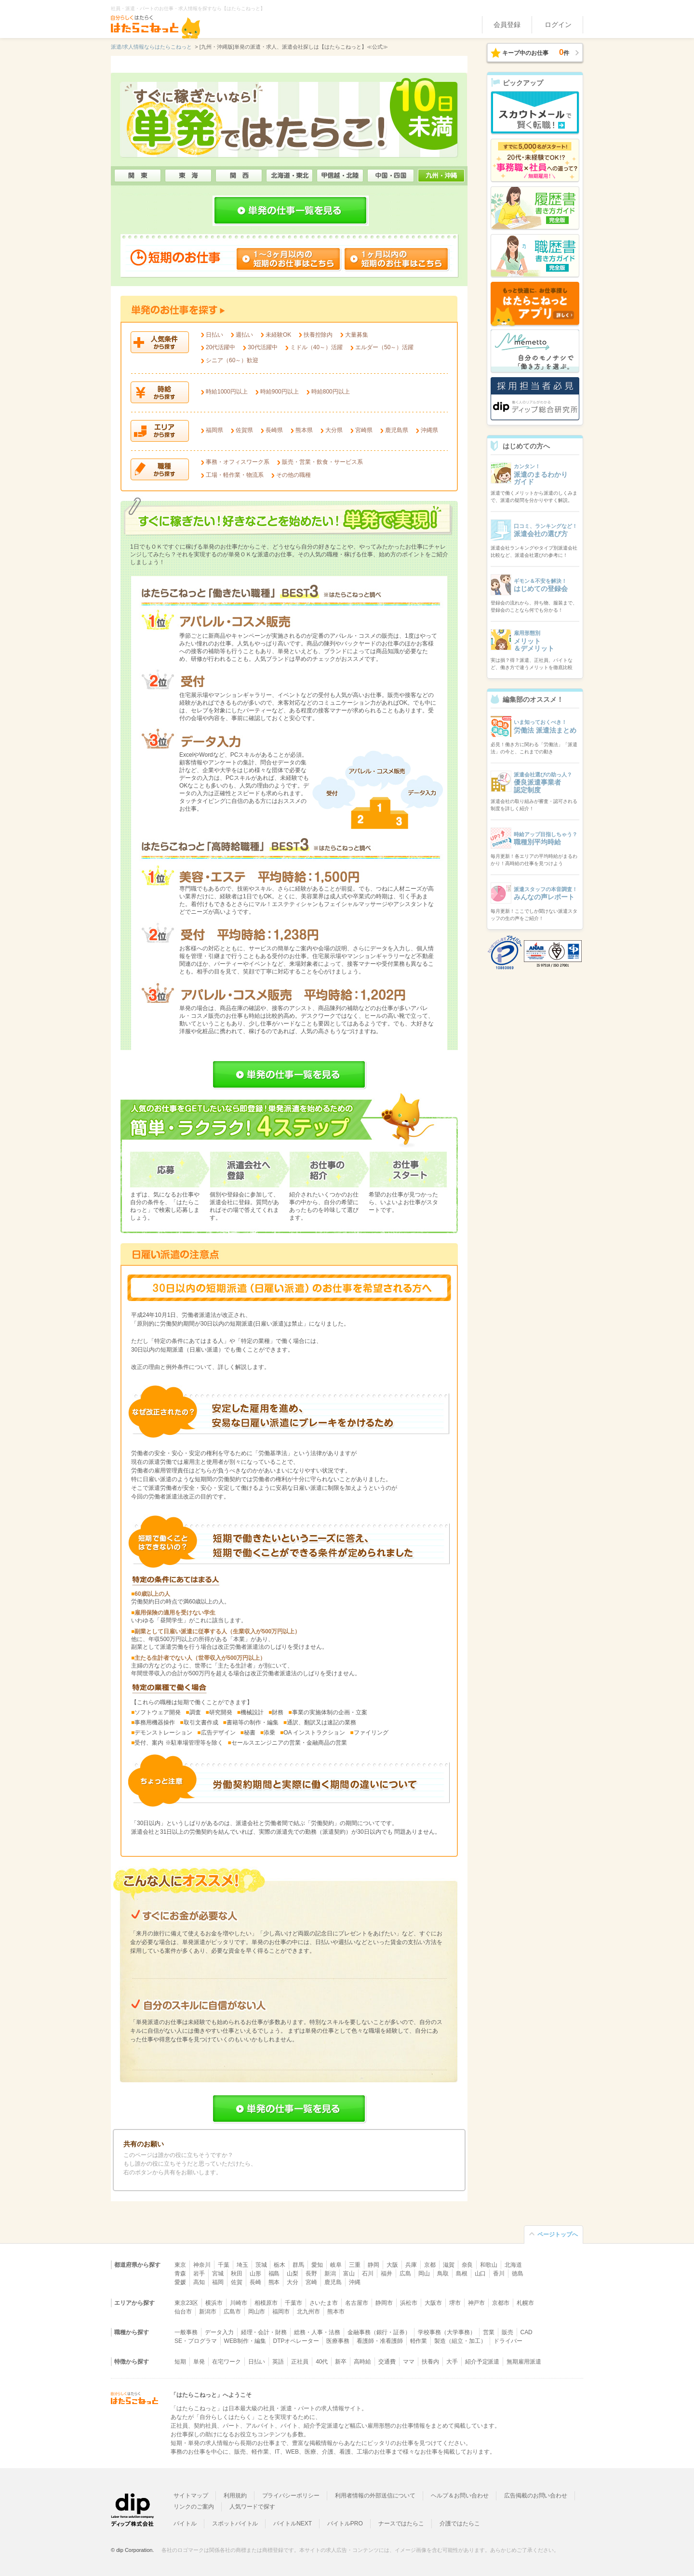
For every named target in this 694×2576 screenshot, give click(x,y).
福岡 (218, 2282)
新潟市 (207, 2311)
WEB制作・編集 (245, 2341)
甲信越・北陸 (340, 175)
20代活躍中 (220, 347)
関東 (137, 175)
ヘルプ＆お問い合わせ (460, 2495)
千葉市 (293, 2303)
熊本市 (336, 2311)
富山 (349, 2273)
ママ (408, 2361)
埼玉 (242, 2264)
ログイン (558, 24)
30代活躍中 (262, 347)
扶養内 (430, 2361)
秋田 (236, 2273)
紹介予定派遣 (482, 2361)
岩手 (199, 2273)
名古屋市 (356, 2303)
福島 (274, 2273)
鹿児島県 (396, 430)
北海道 (513, 2264)
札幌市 (525, 2303)
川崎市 (238, 2303)
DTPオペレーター (296, 2341)
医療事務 (337, 2341)
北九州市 (308, 2311)
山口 (480, 2273)
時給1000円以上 (227, 391)
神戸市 (476, 2303)
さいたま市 (323, 2303)
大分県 (334, 430)
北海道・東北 (289, 175)
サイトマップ (191, 2495)
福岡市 (281, 2311)
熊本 (274, 2282)
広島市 (232, 2311)
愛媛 (180, 2282)
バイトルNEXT (292, 2523)
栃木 (279, 2264)
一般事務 (186, 2332)
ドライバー (508, 2341)
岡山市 (257, 2311)
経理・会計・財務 (264, 2332)
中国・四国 (390, 175)
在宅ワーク (226, 2361)
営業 (488, 2332)
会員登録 (507, 24)
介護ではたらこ (460, 2523)
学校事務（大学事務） (447, 2332)
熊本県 (304, 430)
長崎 (255, 2282)
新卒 (341, 2361)
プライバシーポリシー (291, 2495)
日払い (214, 334)
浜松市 (408, 2303)
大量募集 (356, 334)
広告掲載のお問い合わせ (535, 2495)
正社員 (299, 2361)
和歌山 (488, 2264)
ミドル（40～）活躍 (316, 347)
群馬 (298, 2264)
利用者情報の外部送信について (375, 2495)
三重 (354, 2264)
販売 (507, 2332)
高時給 (362, 2361)
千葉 (223, 2264)
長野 (311, 2273)
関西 (238, 175)
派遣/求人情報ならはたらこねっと (151, 47)
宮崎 (311, 2282)
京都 (430, 2264)
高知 (199, 2282)
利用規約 (235, 2495)
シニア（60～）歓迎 (232, 360)
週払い (244, 334)
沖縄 (354, 2282)
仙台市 (183, 2311)
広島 (405, 2273)
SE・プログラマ (195, 2341)
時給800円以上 (330, 391)
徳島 (517, 2273)
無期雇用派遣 (524, 2361)
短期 (180, 2361)
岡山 (424, 2273)
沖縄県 (429, 430)
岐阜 (336, 2264)
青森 (180, 2273)
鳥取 (443, 2273)
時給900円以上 (279, 391)
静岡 (373, 2264)
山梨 (292, 2273)
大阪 (392, 2264)
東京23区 (186, 2303)
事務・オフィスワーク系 (237, 462)
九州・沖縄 (441, 175)
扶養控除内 (318, 334)
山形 (255, 2273)
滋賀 (448, 2264)
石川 (368, 2273)
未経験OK (278, 334)
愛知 (317, 2264)
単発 (199, 2361)
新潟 (330, 2273)
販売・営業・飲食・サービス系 (322, 462)
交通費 (387, 2361)
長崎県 (274, 430)
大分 (292, 2282)
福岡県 (214, 430)
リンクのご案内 (194, 2506)
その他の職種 (293, 475)
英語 (278, 2361)
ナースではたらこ (401, 2523)
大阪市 (433, 2303)
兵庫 (411, 2264)
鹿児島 (333, 2282)
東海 (188, 175)
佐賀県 (244, 430)
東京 (180, 2264)
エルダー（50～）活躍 (384, 347)
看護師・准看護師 (380, 2341)
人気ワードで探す (252, 2506)
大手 (452, 2361)
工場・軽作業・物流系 (235, 475)
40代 (322, 2361)
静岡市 (384, 2303)
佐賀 (236, 2282)
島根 (461, 2273)
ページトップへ (557, 2234)
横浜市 (214, 2303)
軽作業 (418, 2341)
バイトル (185, 2523)
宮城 (218, 2273)
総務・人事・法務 (317, 2332)
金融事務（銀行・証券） (379, 2332)
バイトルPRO (345, 2523)
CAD (526, 2332)
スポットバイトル (235, 2523)
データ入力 (219, 2332)
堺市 (455, 2303)
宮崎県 (364, 430)
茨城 (261, 2264)
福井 (386, 2273)
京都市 (500, 2303)
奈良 (467, 2264)
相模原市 (266, 2303)
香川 (499, 2273)
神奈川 (202, 2264)
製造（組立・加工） (460, 2341)
